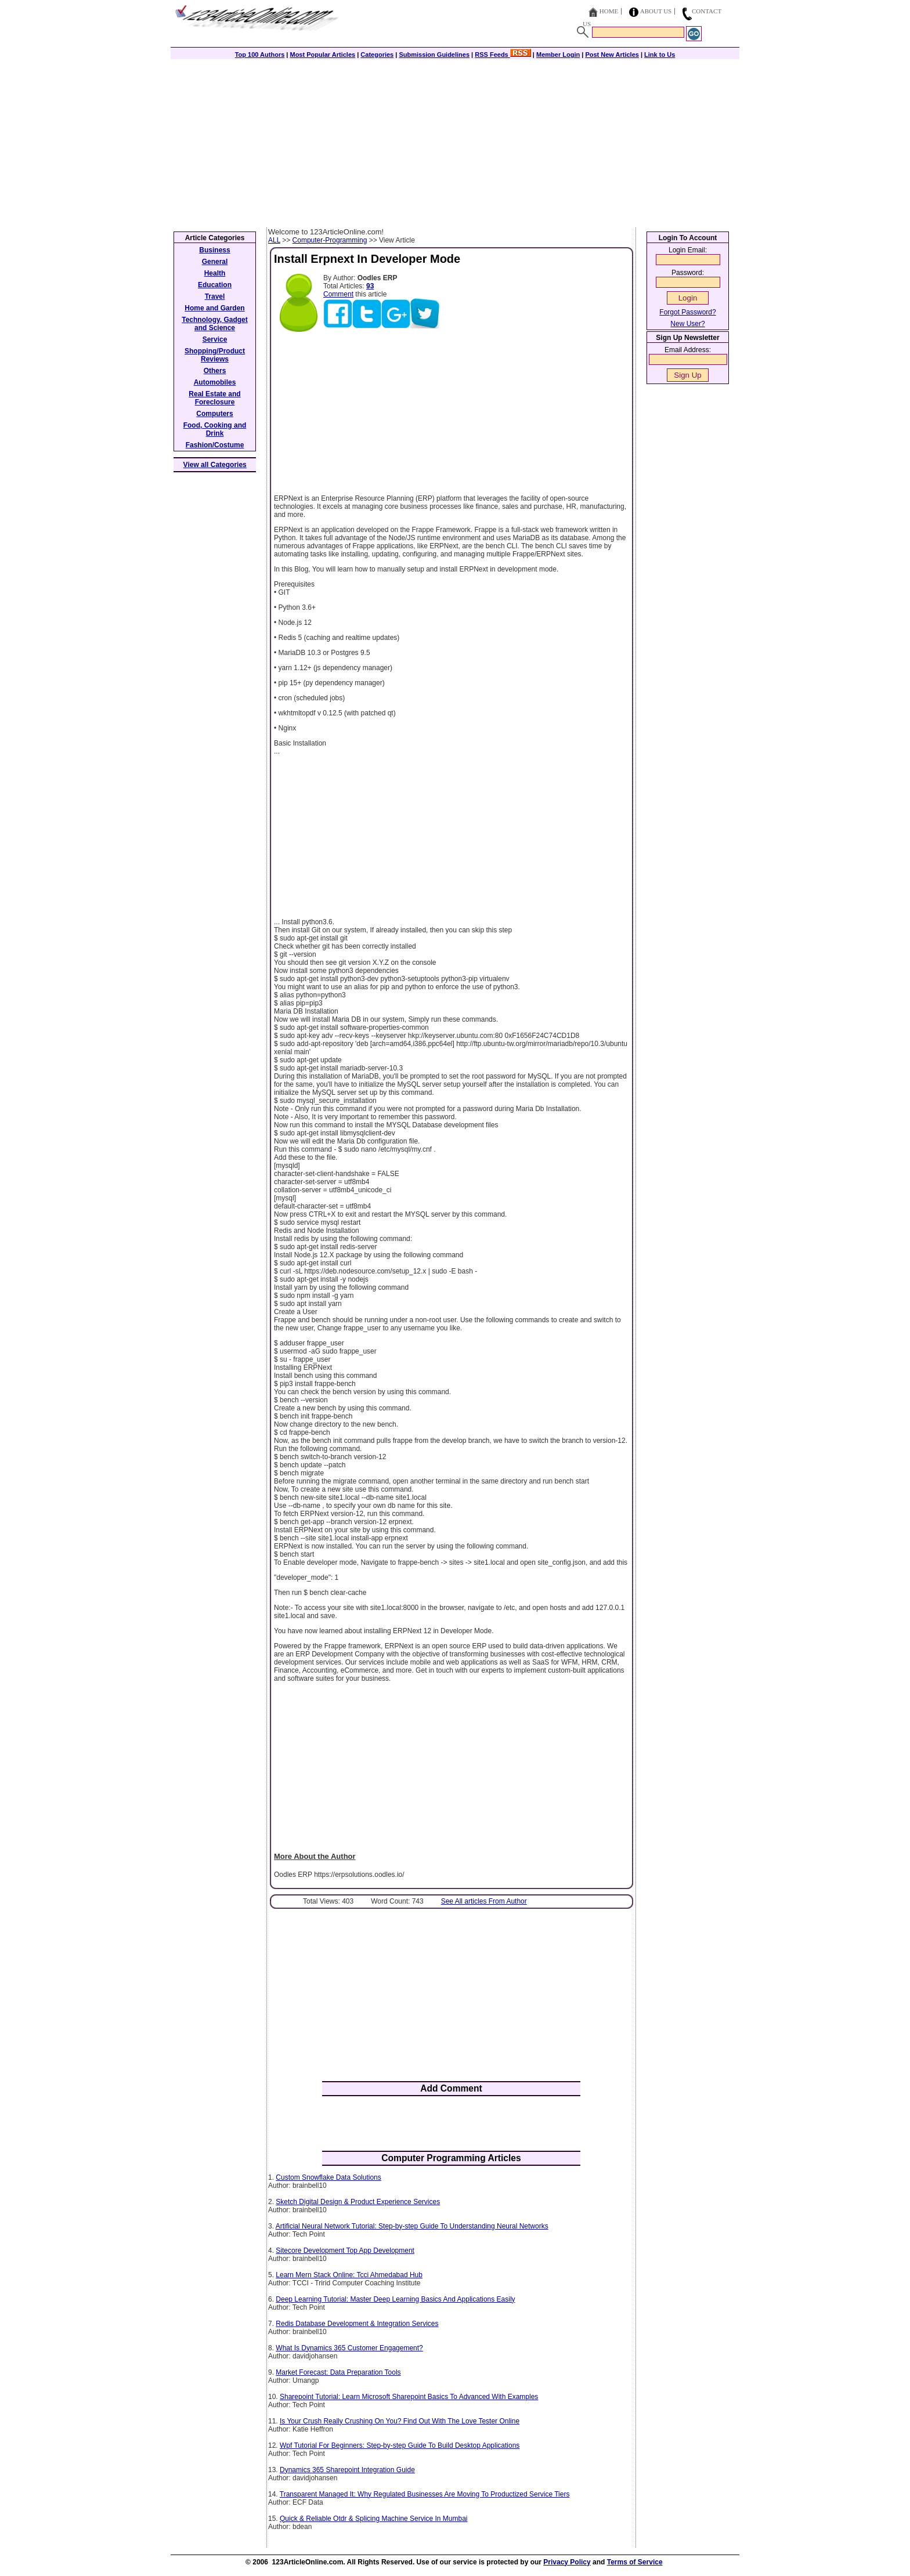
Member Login (558, 54)
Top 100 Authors (260, 54)
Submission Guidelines (434, 54)
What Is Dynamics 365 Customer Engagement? (349, 2348)
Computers (214, 414)
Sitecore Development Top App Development (345, 2250)
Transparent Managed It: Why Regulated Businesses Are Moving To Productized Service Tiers (425, 2494)
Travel (215, 296)
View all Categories (215, 465)
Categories (376, 54)
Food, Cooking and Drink (215, 429)
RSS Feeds (503, 54)
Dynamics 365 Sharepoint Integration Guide (347, 2470)
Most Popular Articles (322, 54)
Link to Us (659, 54)
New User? (687, 324)
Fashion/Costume (215, 445)
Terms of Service (635, 2562)
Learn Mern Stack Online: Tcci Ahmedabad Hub (349, 2275)
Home (609, 11)
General (215, 262)
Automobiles (215, 382)
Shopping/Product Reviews (215, 355)
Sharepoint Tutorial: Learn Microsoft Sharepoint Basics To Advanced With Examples (409, 2397)
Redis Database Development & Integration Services (357, 2324)
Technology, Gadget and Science (215, 324)
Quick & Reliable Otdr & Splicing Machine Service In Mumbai (373, 2519)
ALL (274, 240)
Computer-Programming (329, 240)
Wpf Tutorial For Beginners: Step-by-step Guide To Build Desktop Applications (399, 2445)
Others (215, 371)
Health (215, 273)
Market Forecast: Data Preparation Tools (338, 2372)
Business (214, 250)
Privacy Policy (566, 2562)
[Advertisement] (455, 140)
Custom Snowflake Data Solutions (328, 2177)
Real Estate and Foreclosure (214, 398)
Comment (338, 294)
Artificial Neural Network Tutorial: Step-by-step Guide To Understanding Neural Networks (412, 2226)
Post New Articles (612, 54)
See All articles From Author (484, 1901)
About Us (656, 11)
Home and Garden (214, 308)
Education (215, 285)
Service (215, 339)
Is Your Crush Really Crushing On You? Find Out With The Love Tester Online (399, 2421)
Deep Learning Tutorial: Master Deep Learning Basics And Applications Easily (395, 2299)
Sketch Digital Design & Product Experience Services (358, 2202)
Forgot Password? (687, 312)
